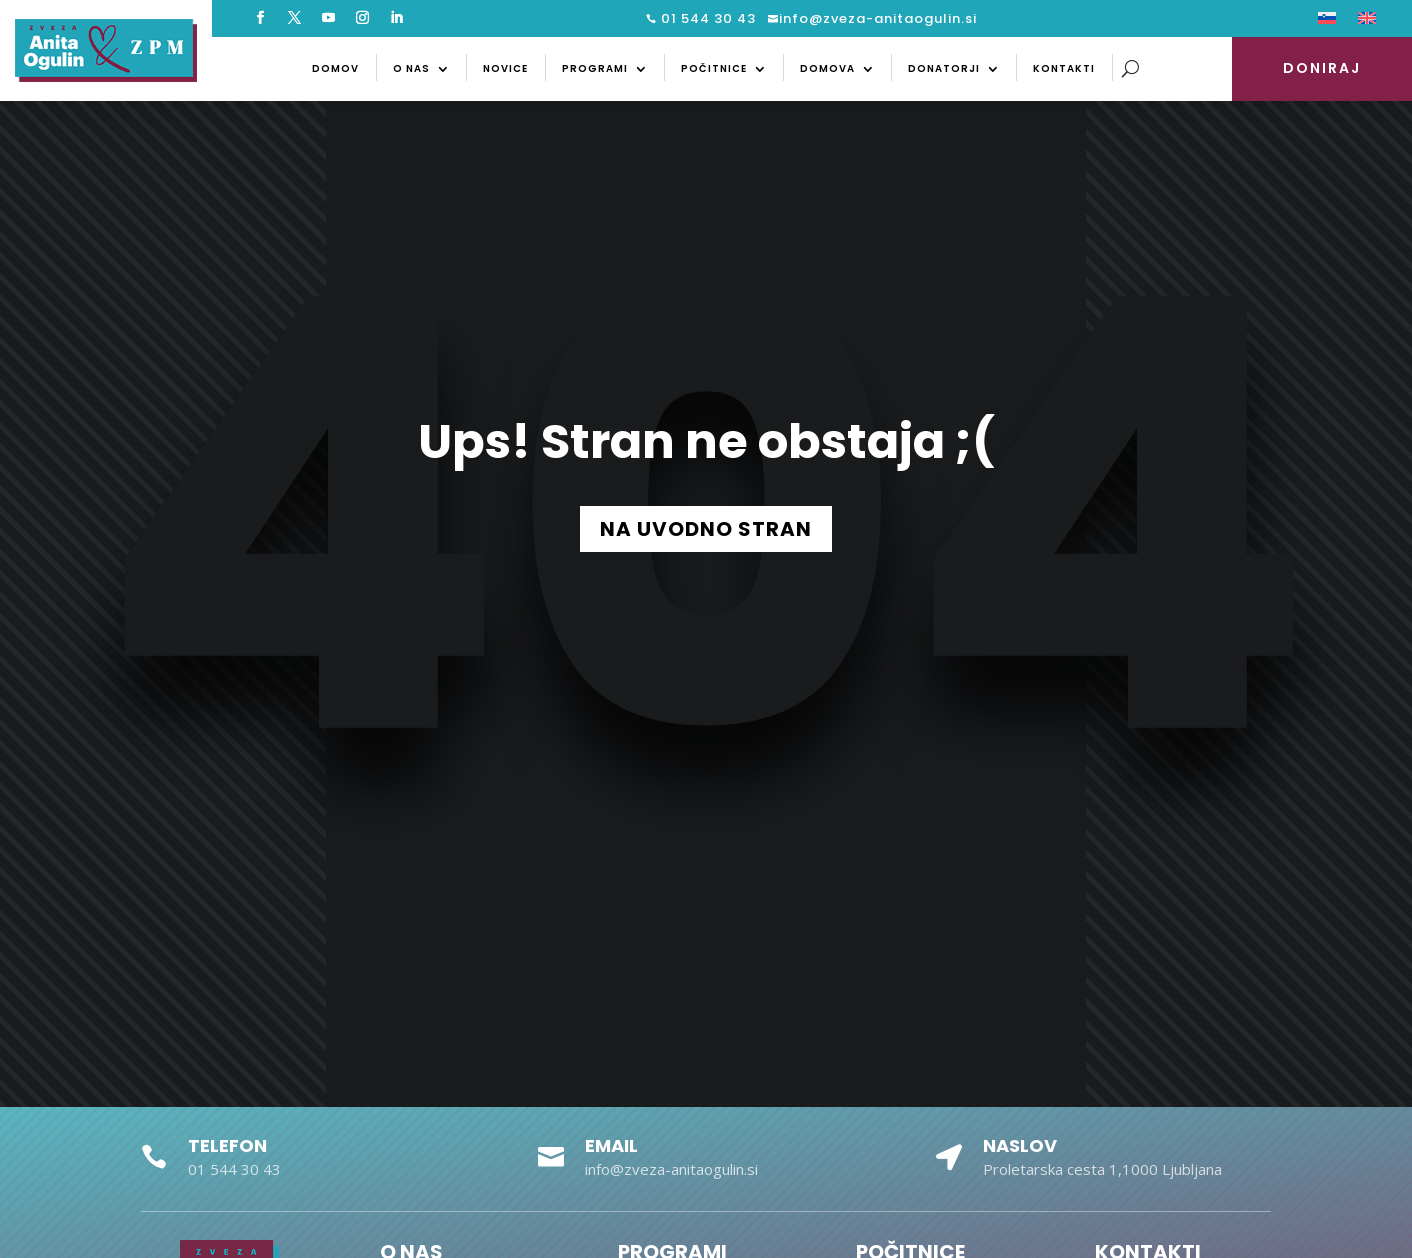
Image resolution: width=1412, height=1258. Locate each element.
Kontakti (1064, 68)
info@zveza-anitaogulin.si (878, 18)
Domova (827, 68)
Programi (595, 68)
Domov (335, 68)
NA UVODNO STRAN (706, 529)
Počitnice (714, 68)
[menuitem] (1327, 22)
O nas (411, 68)
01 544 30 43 (706, 18)
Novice (505, 68)
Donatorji (944, 68)
